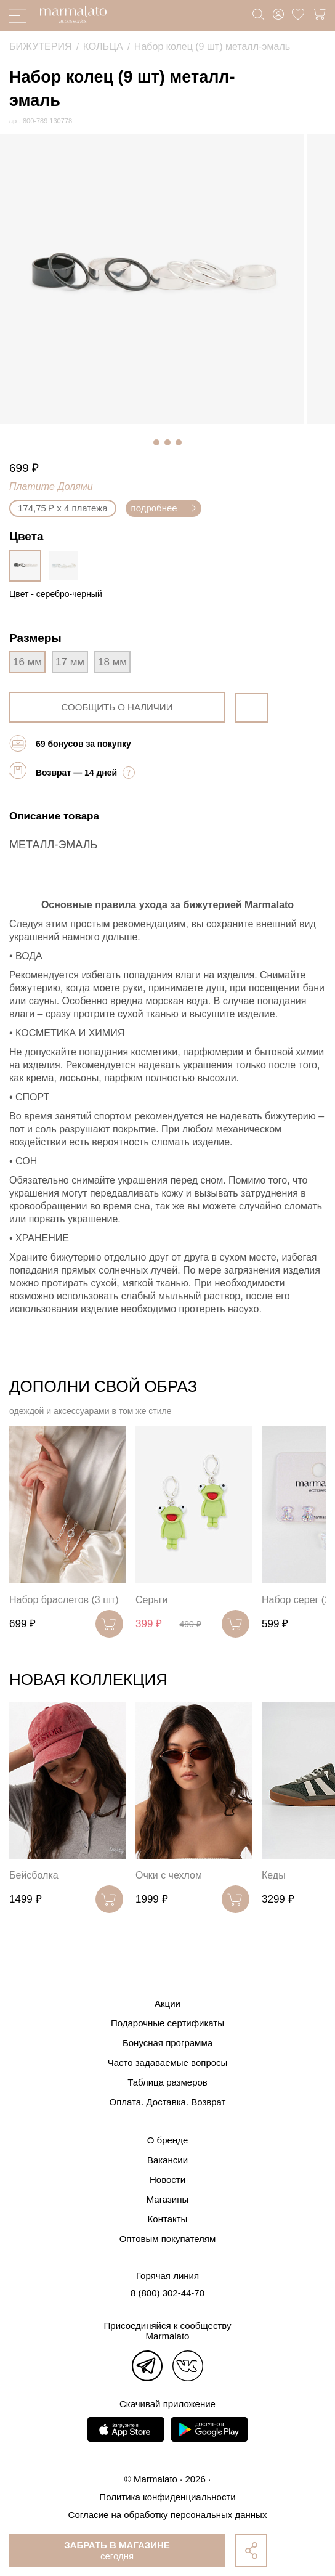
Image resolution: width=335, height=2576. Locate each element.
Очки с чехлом (168, 1875)
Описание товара (54, 816)
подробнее (163, 508)
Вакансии (167, 2160)
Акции (167, 2003)
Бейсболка (34, 1875)
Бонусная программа (167, 2043)
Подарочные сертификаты (167, 2023)
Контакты (168, 2219)
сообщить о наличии (117, 707)
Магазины (168, 2199)
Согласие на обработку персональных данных (167, 2514)
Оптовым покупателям (167, 2238)
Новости (167, 2179)
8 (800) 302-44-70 (167, 2293)
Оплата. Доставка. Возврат (168, 2102)
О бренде (167, 2140)
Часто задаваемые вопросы (168, 2062)
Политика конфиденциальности (167, 2497)
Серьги (151, 1600)
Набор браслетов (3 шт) (64, 1600)
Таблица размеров (167, 2082)
